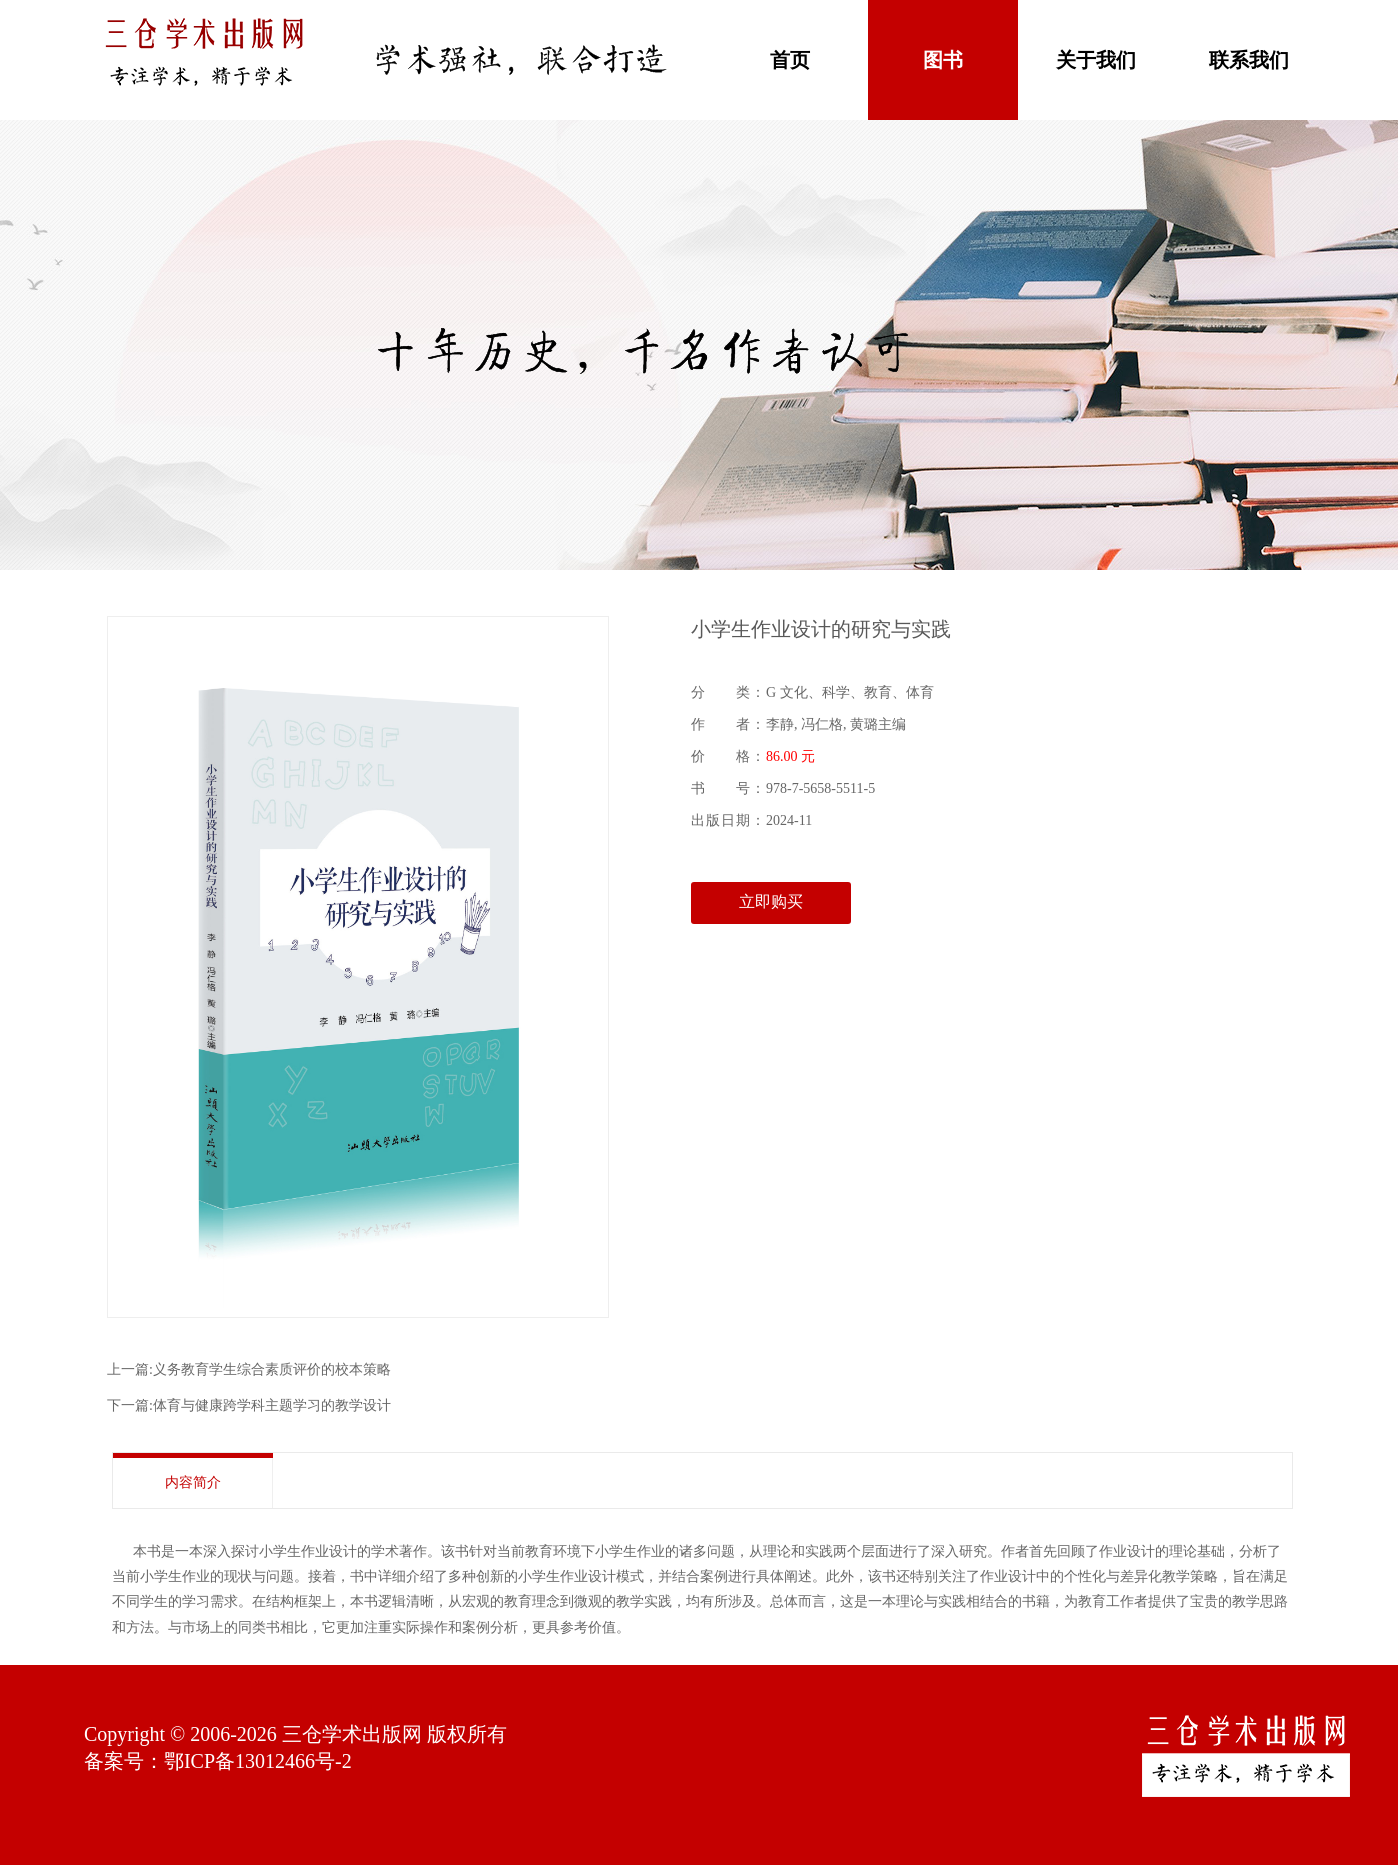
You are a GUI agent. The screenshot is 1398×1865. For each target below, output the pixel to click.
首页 (790, 60)
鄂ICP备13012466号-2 (258, 1761)
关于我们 (1096, 60)
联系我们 (1249, 60)
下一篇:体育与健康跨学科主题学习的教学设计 (249, 1405)
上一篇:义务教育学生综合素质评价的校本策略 (249, 1369)
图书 (943, 60)
